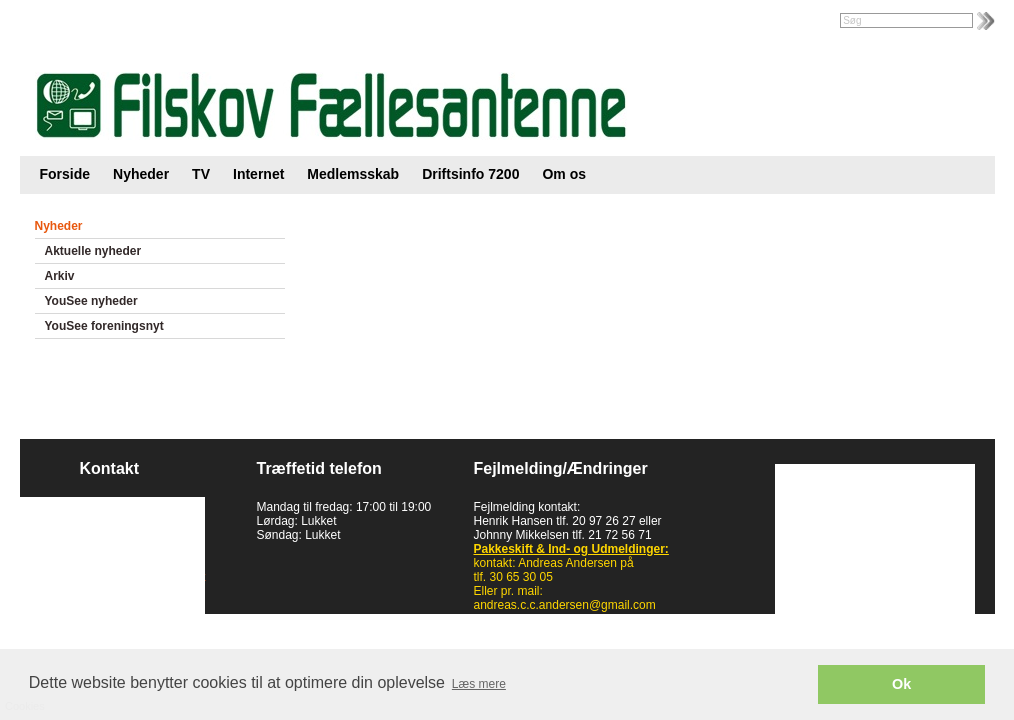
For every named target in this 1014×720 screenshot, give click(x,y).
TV (201, 174)
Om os (564, 174)
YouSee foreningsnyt (104, 326)
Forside (65, 174)
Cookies (57, 604)
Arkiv (60, 276)
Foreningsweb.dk (146, 22)
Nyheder (141, 174)
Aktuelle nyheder (93, 251)
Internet (258, 174)
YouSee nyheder (91, 301)
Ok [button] (901, 684)
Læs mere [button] (479, 684)
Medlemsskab (353, 174)
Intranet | (63, 22)
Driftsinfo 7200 (470, 174)
